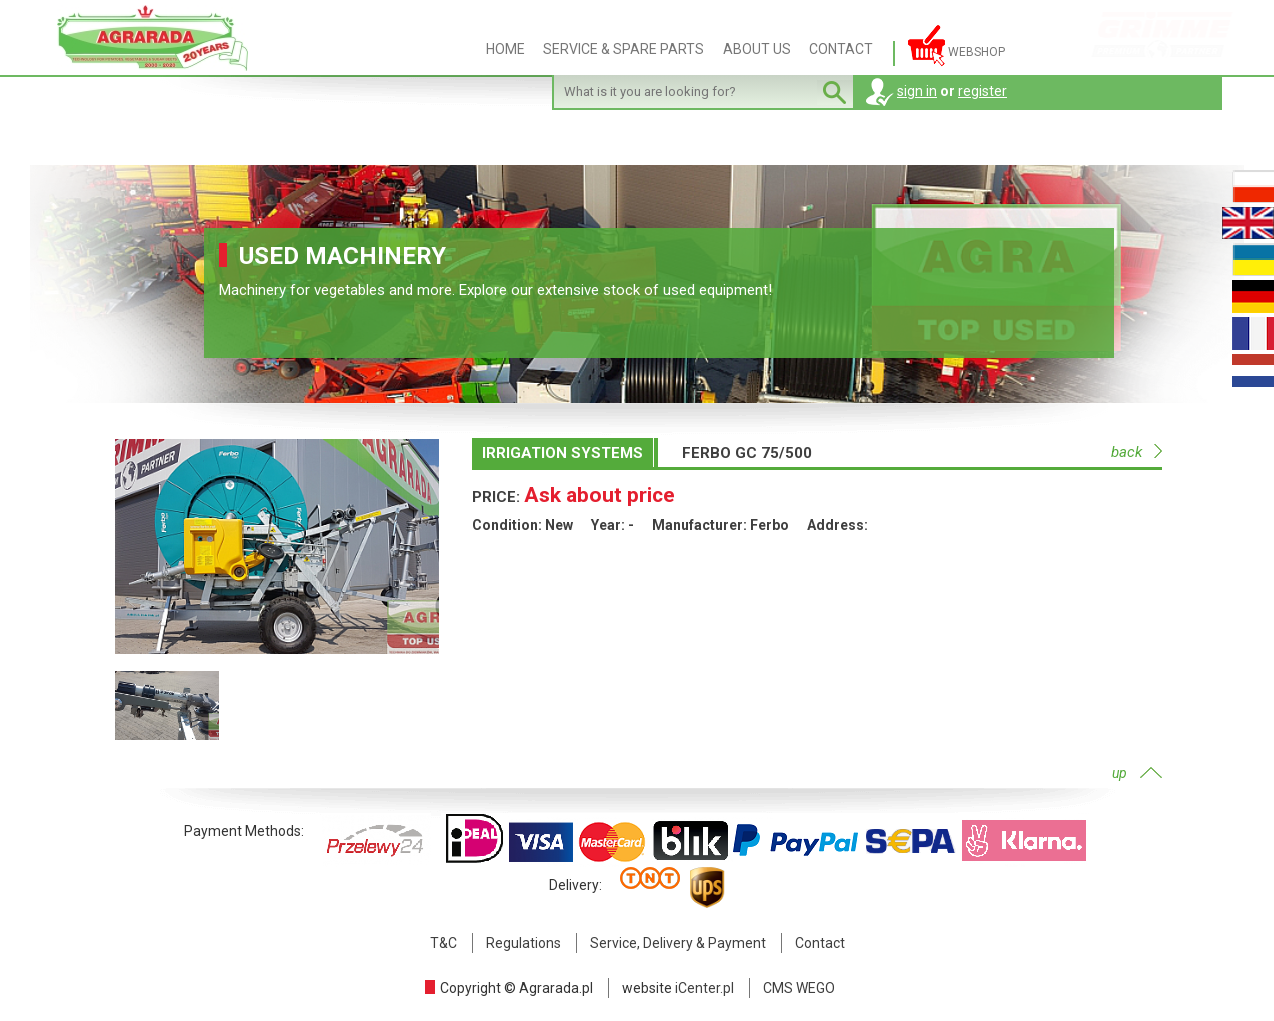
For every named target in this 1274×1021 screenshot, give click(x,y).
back (1126, 452)
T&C (443, 943)
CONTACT (841, 49)
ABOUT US (757, 49)
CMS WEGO (799, 988)
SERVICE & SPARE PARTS (623, 49)
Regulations (523, 943)
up (1119, 773)
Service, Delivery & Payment (678, 943)
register (982, 91)
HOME (505, 49)
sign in (917, 91)
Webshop (956, 46)
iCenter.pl (704, 988)
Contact (820, 943)
